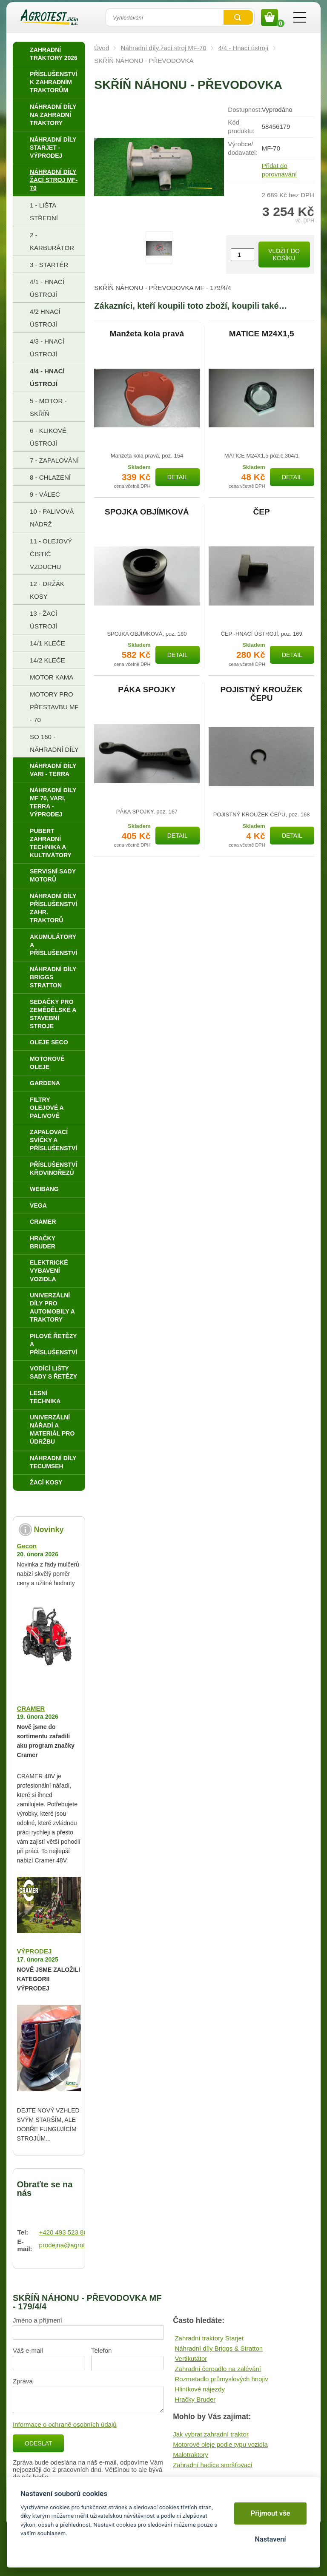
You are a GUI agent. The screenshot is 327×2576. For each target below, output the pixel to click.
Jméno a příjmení (37, 2320)
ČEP (261, 512)
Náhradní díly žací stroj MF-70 (164, 47)
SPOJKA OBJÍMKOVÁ (147, 512)
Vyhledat (238, 17)
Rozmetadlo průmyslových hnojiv (221, 2379)
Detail (177, 477)
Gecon (27, 1546)
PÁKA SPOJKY (147, 689)
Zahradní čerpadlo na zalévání (218, 2368)
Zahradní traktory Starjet (209, 2338)
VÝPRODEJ (34, 1951)
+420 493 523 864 (65, 2232)
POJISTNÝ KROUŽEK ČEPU (262, 693)
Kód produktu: (241, 126)
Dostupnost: (244, 109)
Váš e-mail (28, 2350)
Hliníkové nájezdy (200, 2389)
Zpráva (23, 2381)
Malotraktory (190, 2454)
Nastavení (270, 2539)
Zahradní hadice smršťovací (212, 2464)
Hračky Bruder (195, 2399)
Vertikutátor (191, 2358)
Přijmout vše (270, 2513)
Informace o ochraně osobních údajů (65, 2424)
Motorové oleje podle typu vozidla (220, 2444)
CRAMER (31, 1708)
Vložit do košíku (284, 254)
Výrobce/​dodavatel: (242, 148)
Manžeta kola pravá (147, 334)
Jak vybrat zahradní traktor (211, 2434)
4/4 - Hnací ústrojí (243, 47)
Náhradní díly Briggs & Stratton (219, 2348)
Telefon (101, 2350)
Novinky (49, 1529)
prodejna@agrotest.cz (70, 2245)
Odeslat (38, 2443)
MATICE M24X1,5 (261, 334)
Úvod (101, 47)
